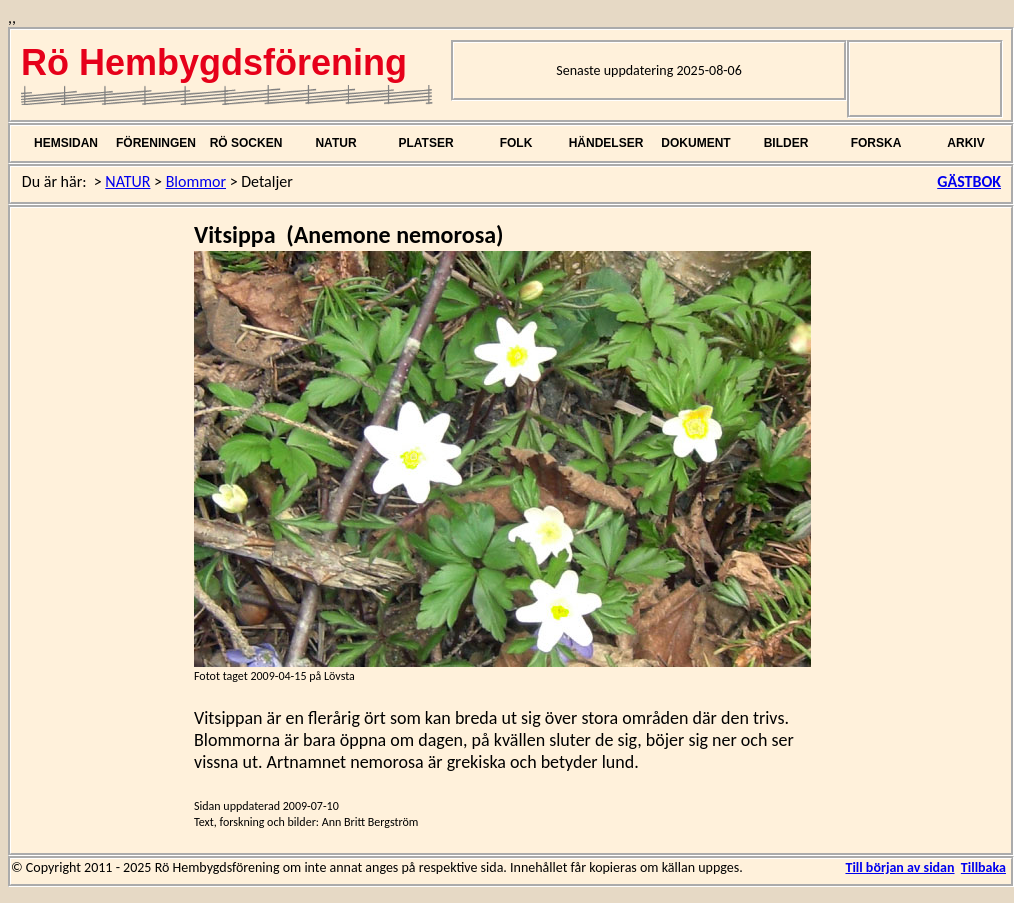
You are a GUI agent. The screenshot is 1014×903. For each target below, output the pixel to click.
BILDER (786, 143)
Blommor (196, 181)
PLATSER (425, 143)
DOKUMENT (695, 143)
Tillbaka (983, 867)
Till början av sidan (899, 867)
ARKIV (965, 143)
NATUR (335, 143)
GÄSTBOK (969, 181)
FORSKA (876, 143)
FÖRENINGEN (156, 143)
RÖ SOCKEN (246, 143)
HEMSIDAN (66, 143)
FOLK (516, 143)
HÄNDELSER (606, 143)
